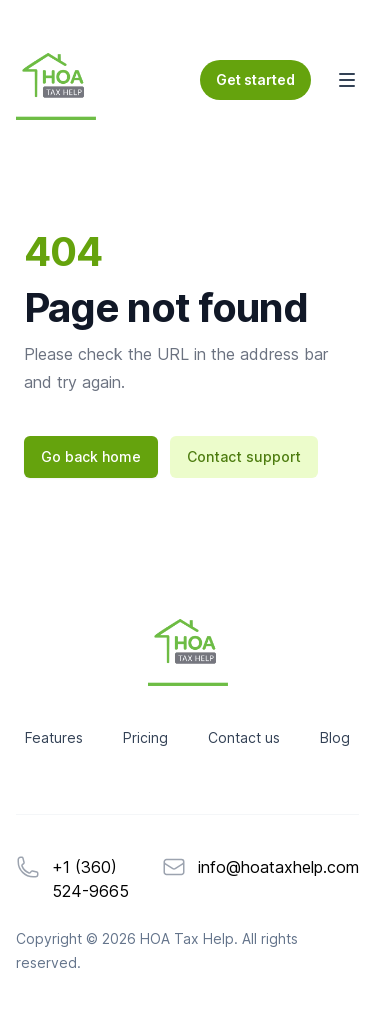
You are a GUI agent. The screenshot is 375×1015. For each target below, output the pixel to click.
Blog (335, 737)
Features (54, 737)
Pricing (145, 737)
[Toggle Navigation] (347, 80)
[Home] (56, 80)
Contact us (244, 737)
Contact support (244, 456)
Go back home (91, 456)
